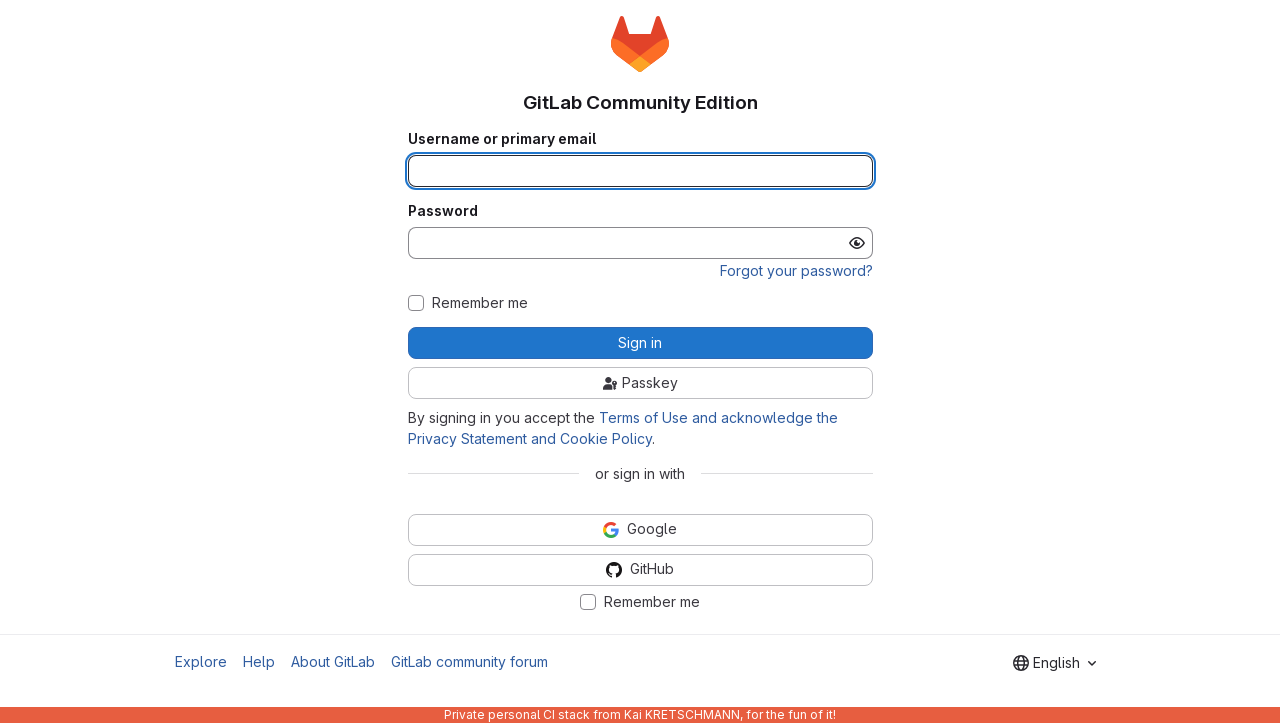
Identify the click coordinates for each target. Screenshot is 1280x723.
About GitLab (333, 661)
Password (443, 211)
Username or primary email (502, 139)
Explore (201, 661)
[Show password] (857, 243)
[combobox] (1054, 663)
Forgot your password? (796, 270)
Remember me (480, 303)
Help (259, 661)
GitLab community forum (469, 661)
